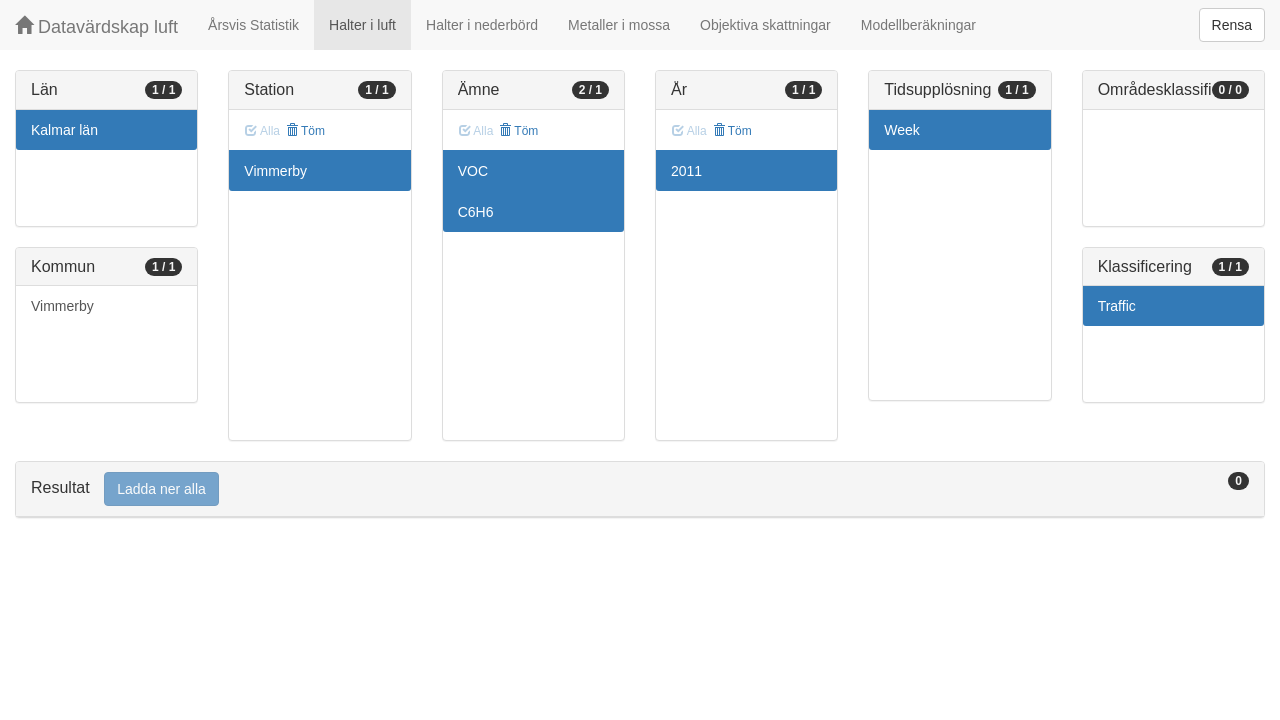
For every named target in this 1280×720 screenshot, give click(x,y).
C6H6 (476, 212)
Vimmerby (62, 306)
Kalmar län (64, 130)
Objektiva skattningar (765, 25)
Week (902, 130)
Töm (305, 131)
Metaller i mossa (619, 25)
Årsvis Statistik (253, 25)
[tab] (640, 489)
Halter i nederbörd (482, 25)
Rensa (1232, 25)
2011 (686, 171)
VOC (473, 171)
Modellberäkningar (918, 25)
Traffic (1117, 306)
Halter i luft (362, 25)
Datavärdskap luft (96, 26)
